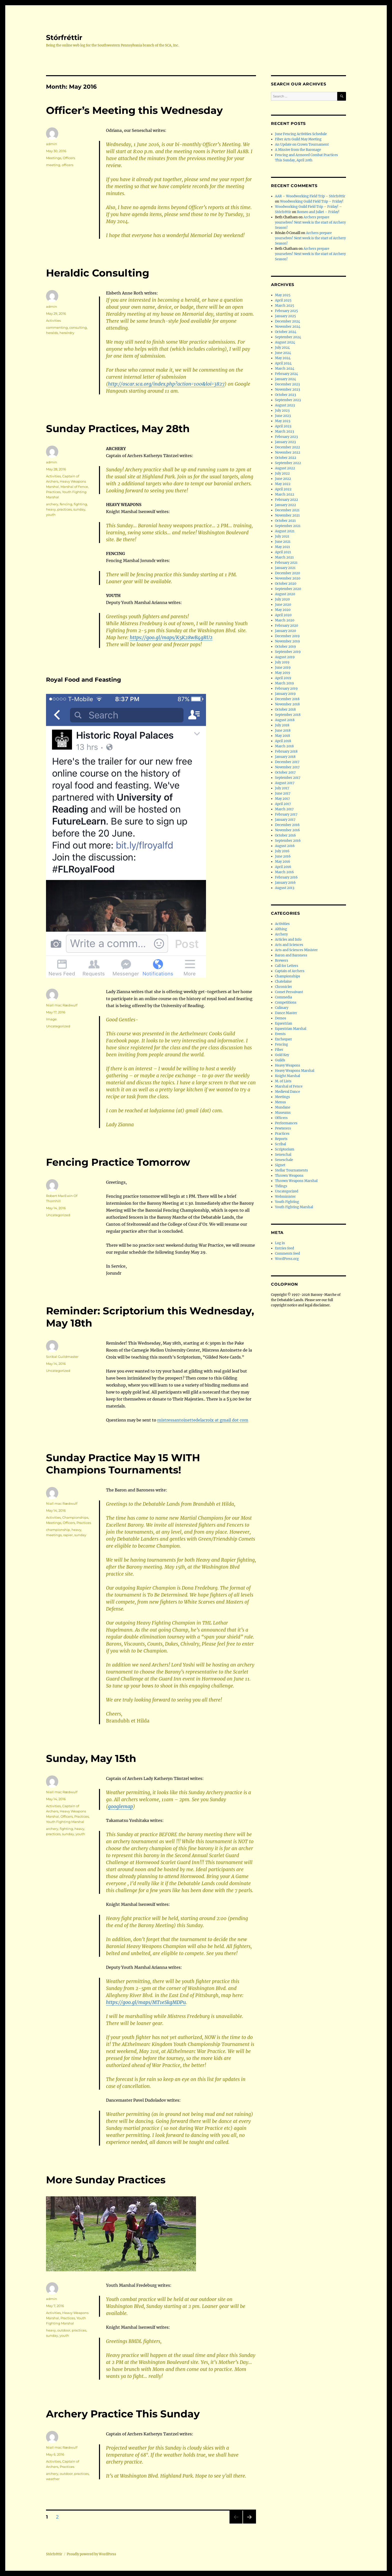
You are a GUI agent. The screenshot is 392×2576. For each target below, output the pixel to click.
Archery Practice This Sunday (123, 2414)
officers (67, 165)
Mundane (282, 1107)
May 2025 (282, 295)
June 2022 (283, 479)
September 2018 (287, 715)
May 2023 (282, 421)
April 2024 (283, 363)
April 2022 (283, 489)
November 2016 (287, 830)
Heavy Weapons (287, 1065)
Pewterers (283, 1128)
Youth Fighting (287, 1202)
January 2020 (285, 631)
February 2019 (286, 688)
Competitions (285, 1002)
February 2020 (286, 625)
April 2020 (283, 615)
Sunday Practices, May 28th (118, 428)
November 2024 (287, 326)
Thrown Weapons (289, 1175)
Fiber (279, 1050)
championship (58, 1530)
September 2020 (288, 589)
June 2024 (283, 353)
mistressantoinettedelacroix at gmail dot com (202, 1420)
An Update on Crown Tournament (302, 144)
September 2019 (288, 652)
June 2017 (282, 793)
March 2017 (284, 809)
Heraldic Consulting (97, 273)
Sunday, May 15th (91, 1758)
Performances (286, 1123)
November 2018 (287, 704)
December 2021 (287, 510)
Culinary (281, 1008)
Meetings (53, 158)
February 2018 (286, 751)
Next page (249, 2523)
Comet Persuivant (289, 992)
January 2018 (285, 757)
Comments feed (287, 1253)
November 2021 (287, 515)
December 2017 (287, 762)
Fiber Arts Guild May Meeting (298, 139)
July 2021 (282, 536)
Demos (280, 1018)
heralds (52, 333)
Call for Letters (286, 966)
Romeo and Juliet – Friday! (318, 212)
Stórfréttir (64, 37)
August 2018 (284, 720)
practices (64, 509)
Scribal (280, 1144)
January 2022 (285, 505)
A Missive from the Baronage (298, 150)
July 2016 (282, 851)
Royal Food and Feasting (83, 679)
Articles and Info (288, 939)
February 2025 (286, 311)
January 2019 (285, 694)
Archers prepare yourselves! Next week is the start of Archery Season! (310, 222)
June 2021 (282, 542)
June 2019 (283, 667)
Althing (281, 929)
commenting (57, 327)
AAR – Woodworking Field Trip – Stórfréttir (310, 196)
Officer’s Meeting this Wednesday (134, 110)
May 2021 (282, 547)
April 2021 (283, 552)
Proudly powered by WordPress (91, 2554)
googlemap (120, 1806)
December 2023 (287, 384)
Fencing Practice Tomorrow (118, 1162)
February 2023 (286, 437)
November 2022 (287, 452)
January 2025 (285, 316)
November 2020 (287, 578)
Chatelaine (283, 981)
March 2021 (284, 557)
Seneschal (283, 1154)
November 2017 (287, 767)
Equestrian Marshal (290, 1029)
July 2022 (282, 473)
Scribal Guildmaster (62, 1357)
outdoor (63, 2330)
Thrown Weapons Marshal (296, 1181)
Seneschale (284, 1160)
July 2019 (282, 662)
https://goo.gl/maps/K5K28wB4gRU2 (171, 637)
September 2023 (288, 400)
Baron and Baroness (291, 955)
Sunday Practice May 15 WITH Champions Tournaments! (123, 1463)
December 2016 (287, 825)
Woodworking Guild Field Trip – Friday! (312, 201)
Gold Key (282, 1055)
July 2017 (282, 788)
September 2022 (288, 463)
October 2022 (285, 458)
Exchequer (283, 1039)
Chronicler (283, 987)
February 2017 (286, 814)
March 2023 (284, 431)
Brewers (281, 960)
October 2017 (285, 772)
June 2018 (282, 730)
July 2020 (282, 599)
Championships (75, 1517)
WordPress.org (287, 1259)
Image (51, 1019)
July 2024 (282, 347)
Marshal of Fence (74, 487)
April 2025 (283, 300)
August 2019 (285, 657)
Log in (280, 1243)
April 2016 (283, 867)
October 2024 (285, 332)
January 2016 (285, 882)
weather (53, 2479)
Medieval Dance (287, 1092)
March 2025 (284, 305)
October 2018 (285, 709)
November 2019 (287, 641)
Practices (53, 492)
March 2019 (284, 683)
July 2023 (282, 410)
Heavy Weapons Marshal (294, 1071)
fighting (80, 504)
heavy (51, 509)
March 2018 (284, 746)
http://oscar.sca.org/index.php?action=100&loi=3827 (166, 384)
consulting (78, 327)
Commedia (283, 997)
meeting (53, 165)
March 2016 (284, 872)
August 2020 (285, 594)
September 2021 (287, 526)
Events (280, 1034)
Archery (281, 934)
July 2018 (282, 725)
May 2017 (282, 799)
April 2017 (283, 804)
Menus (280, 1102)
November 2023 (287, 389)
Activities (53, 320)
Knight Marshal (287, 1076)
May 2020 (282, 610)
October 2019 (285, 646)
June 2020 (283, 604)
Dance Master (286, 1013)
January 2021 (285, 568)
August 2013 (284, 888)
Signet (280, 1165)
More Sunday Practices (106, 2180)
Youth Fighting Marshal (65, 1822)
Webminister (285, 1196)
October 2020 (285, 583)
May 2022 (282, 484)
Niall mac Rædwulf (61, 1005)
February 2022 (286, 500)
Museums (283, 1113)
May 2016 (282, 861)
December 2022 (287, 447)
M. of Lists (283, 1081)
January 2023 (285, 442)
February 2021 (286, 563)
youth (51, 515)
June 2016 (283, 856)
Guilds (280, 1060)
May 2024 (282, 358)
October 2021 (285, 521)
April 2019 (283, 678)
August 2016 (285, 846)
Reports (281, 1139)
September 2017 (287, 778)
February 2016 (286, 877)
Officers (69, 158)
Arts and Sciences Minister (296, 950)
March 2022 (284, 494)
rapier (68, 1535)
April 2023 (283, 426)
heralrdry (67, 333)
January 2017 (285, 820)
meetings (54, 1535)
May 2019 (282, 673)
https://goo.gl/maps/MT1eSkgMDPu (146, 2002)
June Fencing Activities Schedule (301, 134)
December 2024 (287, 321)
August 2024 (285, 342)
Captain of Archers (289, 971)
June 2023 (283, 416)
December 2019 (287, 636)
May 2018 (282, 736)
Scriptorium (284, 1149)
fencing (66, 504)
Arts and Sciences (289, 945)
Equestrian (283, 1023)
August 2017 (284, 783)
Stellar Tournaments (291, 1170)
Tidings (281, 1186)
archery (52, 504)
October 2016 (285, 835)
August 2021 (284, 531)
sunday (79, 509)
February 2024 (286, 374)
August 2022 (285, 468)
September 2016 (288, 841)
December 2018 (287, 699)
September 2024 (288, 337)
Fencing (281, 1044)
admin (51, 144)
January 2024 (285, 379)
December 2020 (287, 573)
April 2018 (283, 741)
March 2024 (284, 368)
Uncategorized (58, 1026)
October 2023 (285, 395)
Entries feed (284, 1248)
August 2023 (285, 405)
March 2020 (284, 620)
